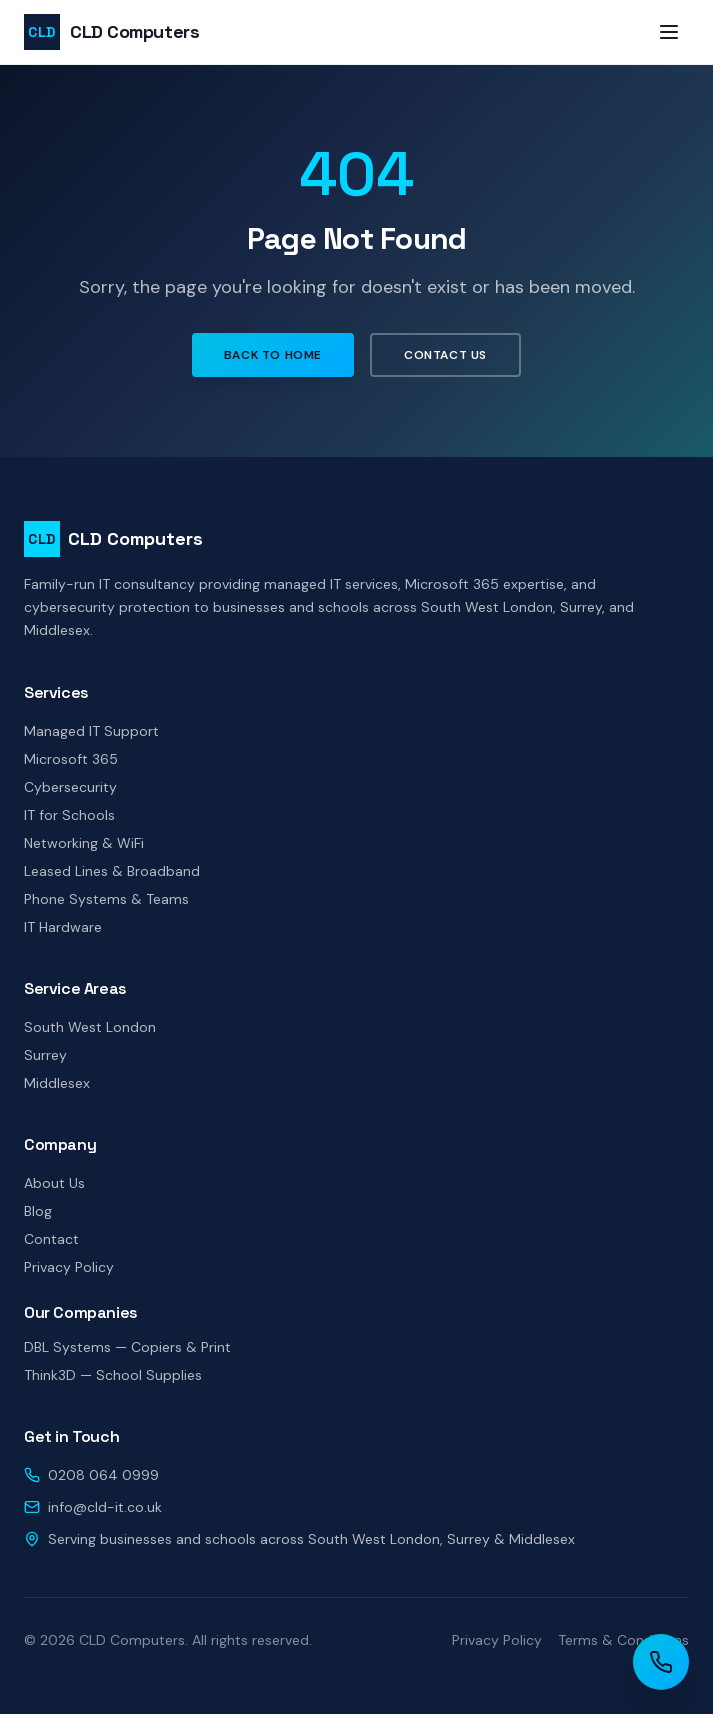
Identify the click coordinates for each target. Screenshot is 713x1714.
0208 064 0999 (103, 1475)
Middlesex (57, 1083)
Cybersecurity (70, 787)
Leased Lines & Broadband (112, 871)
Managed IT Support (91, 731)
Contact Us (445, 355)
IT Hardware (63, 927)
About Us (54, 1183)
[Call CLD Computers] (661, 1662)
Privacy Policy (69, 1267)
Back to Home (273, 355)
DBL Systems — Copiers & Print (127, 1347)
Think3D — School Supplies (113, 1375)
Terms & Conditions (623, 1640)
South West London (90, 1027)
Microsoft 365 (71, 759)
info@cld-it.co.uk (105, 1507)
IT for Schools (69, 815)
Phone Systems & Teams (106, 899)
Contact (51, 1239)
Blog (38, 1211)
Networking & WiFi (84, 843)
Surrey (45, 1055)
